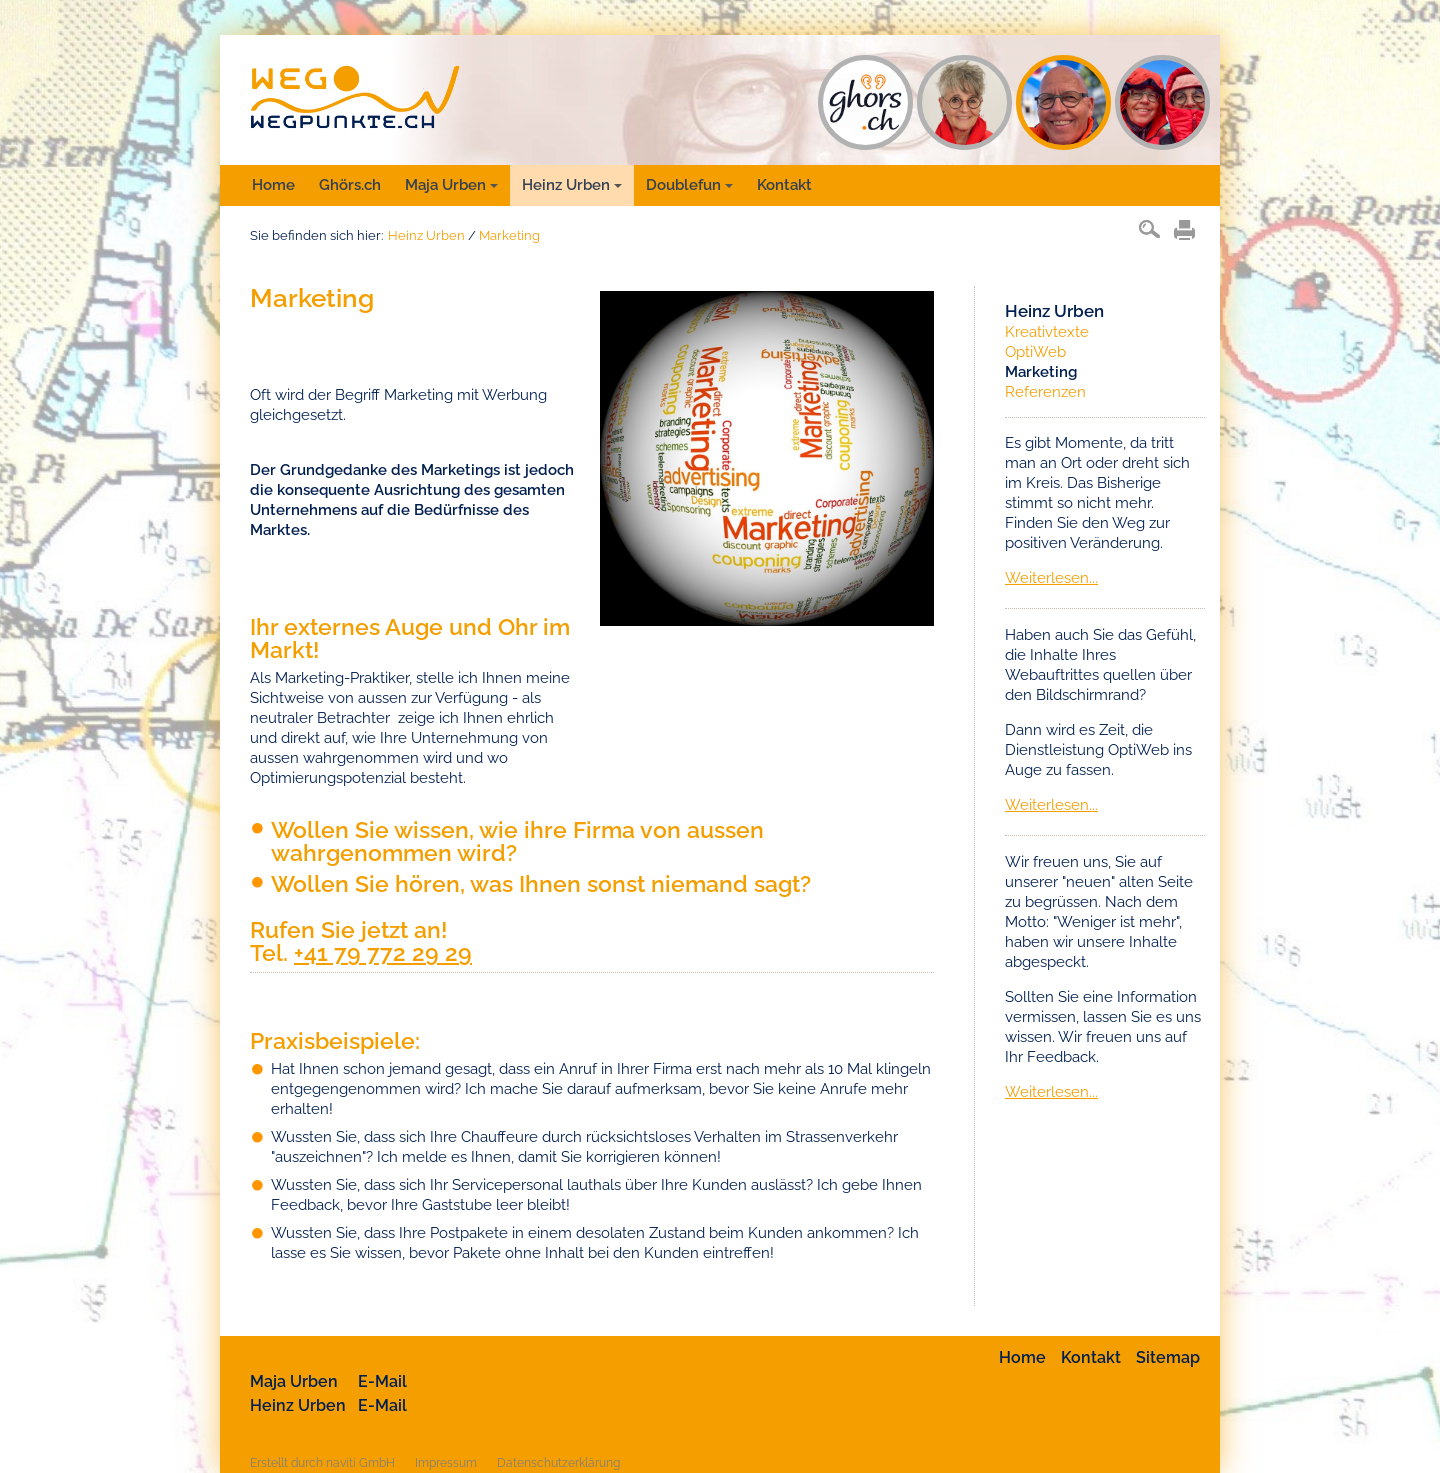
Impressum (446, 1463)
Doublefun (689, 185)
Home (273, 185)
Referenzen (1045, 392)
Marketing (509, 235)
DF (1162, 102)
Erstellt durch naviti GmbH (322, 1463)
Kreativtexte (1047, 332)
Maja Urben (451, 185)
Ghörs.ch (350, 185)
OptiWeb (1035, 352)
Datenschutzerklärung (558, 1463)
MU (964, 102)
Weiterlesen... (1051, 578)
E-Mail (382, 1381)
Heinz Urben (572, 185)
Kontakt (784, 185)
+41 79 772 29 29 (383, 952)
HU (1063, 102)
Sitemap (1168, 1357)
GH (865, 102)
